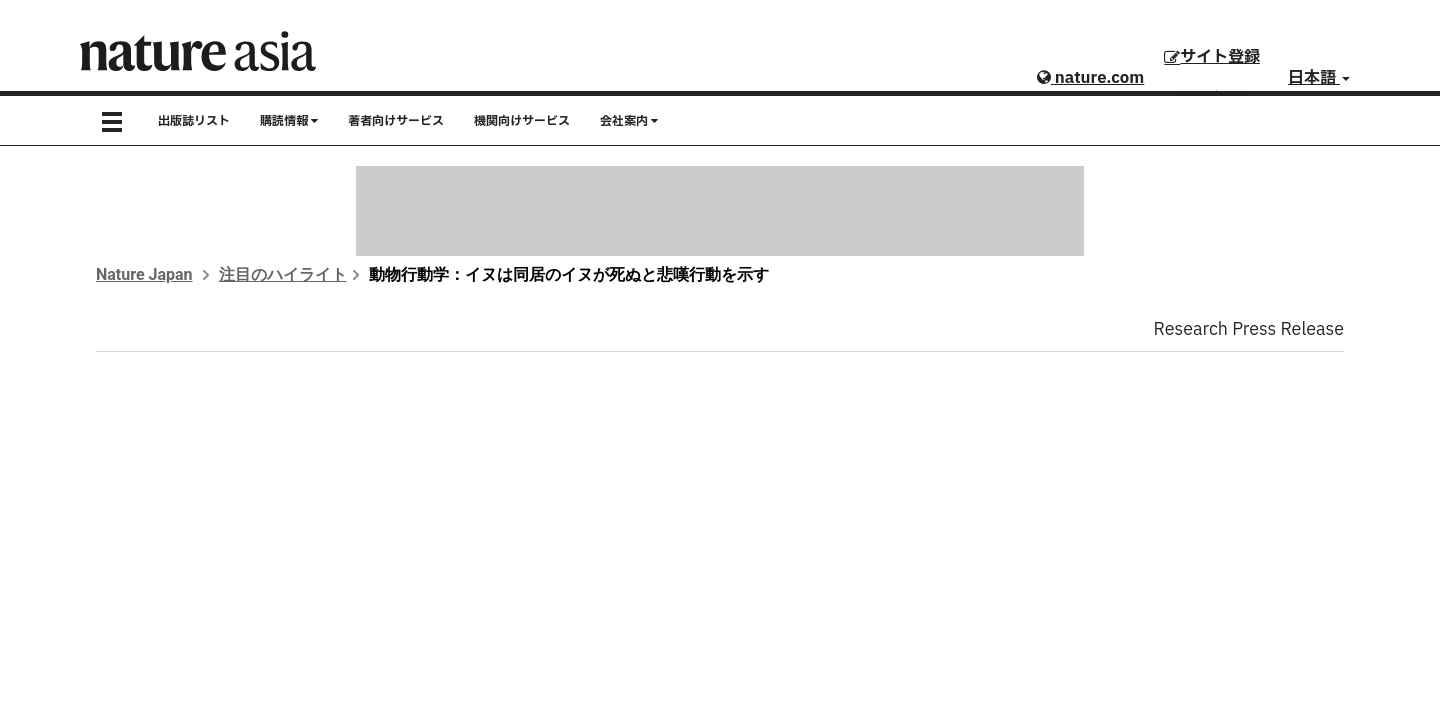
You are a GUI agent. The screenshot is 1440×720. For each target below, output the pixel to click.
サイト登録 (1212, 57)
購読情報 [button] (289, 121)
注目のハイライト (283, 274)
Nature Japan (144, 274)
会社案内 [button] (629, 121)
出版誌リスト (194, 121)
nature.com (1090, 78)
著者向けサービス (396, 121)
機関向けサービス (522, 121)
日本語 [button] (1319, 78)
